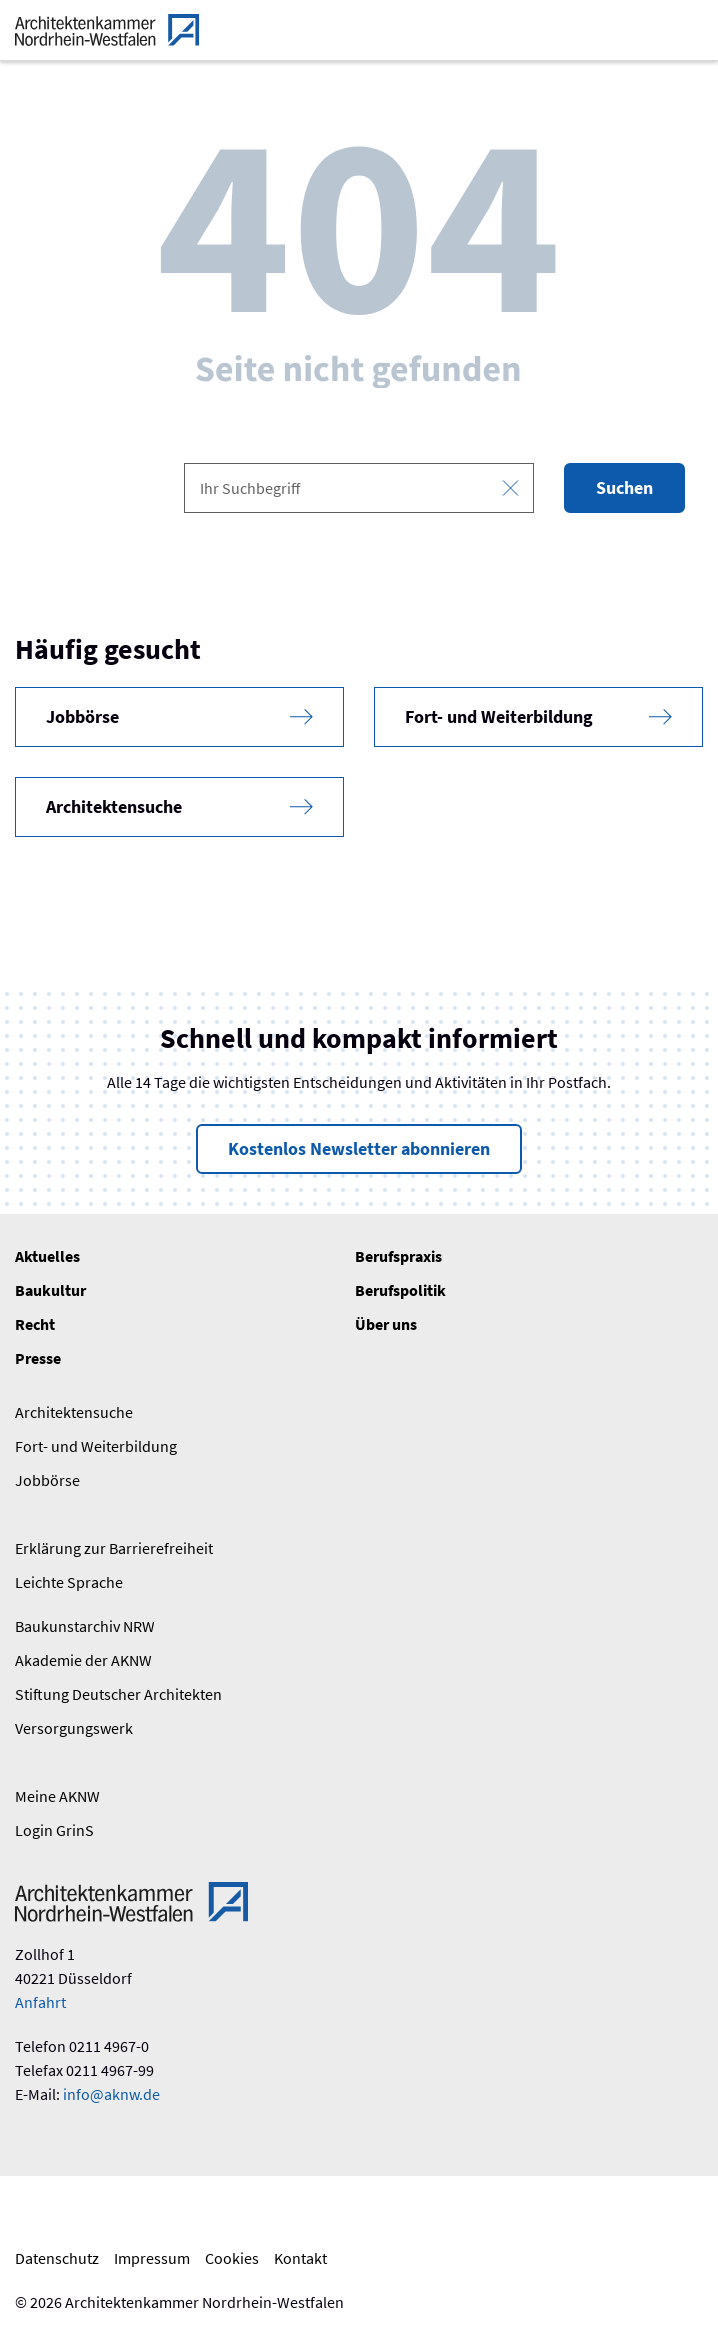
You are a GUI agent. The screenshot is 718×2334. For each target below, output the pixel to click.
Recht (35, 1324)
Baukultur (50, 1290)
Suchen (624, 487)
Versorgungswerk (74, 1728)
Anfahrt (40, 2002)
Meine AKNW (57, 1796)
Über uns (386, 1324)
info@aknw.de (111, 2094)
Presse (38, 1358)
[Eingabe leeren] (510, 488)
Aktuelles (47, 1256)
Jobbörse (47, 1480)
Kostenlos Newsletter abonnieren (359, 1148)
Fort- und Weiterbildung (96, 1446)
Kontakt (300, 2258)
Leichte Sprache (69, 1582)
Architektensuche (74, 1412)
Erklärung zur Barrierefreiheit (114, 1548)
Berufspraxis (398, 1256)
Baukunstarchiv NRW (85, 1626)
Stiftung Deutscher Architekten (118, 1694)
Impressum (152, 2258)
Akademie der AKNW (83, 1660)
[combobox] (359, 488)
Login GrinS (54, 1830)
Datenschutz (57, 2258)
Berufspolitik (400, 1290)
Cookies (232, 2258)
